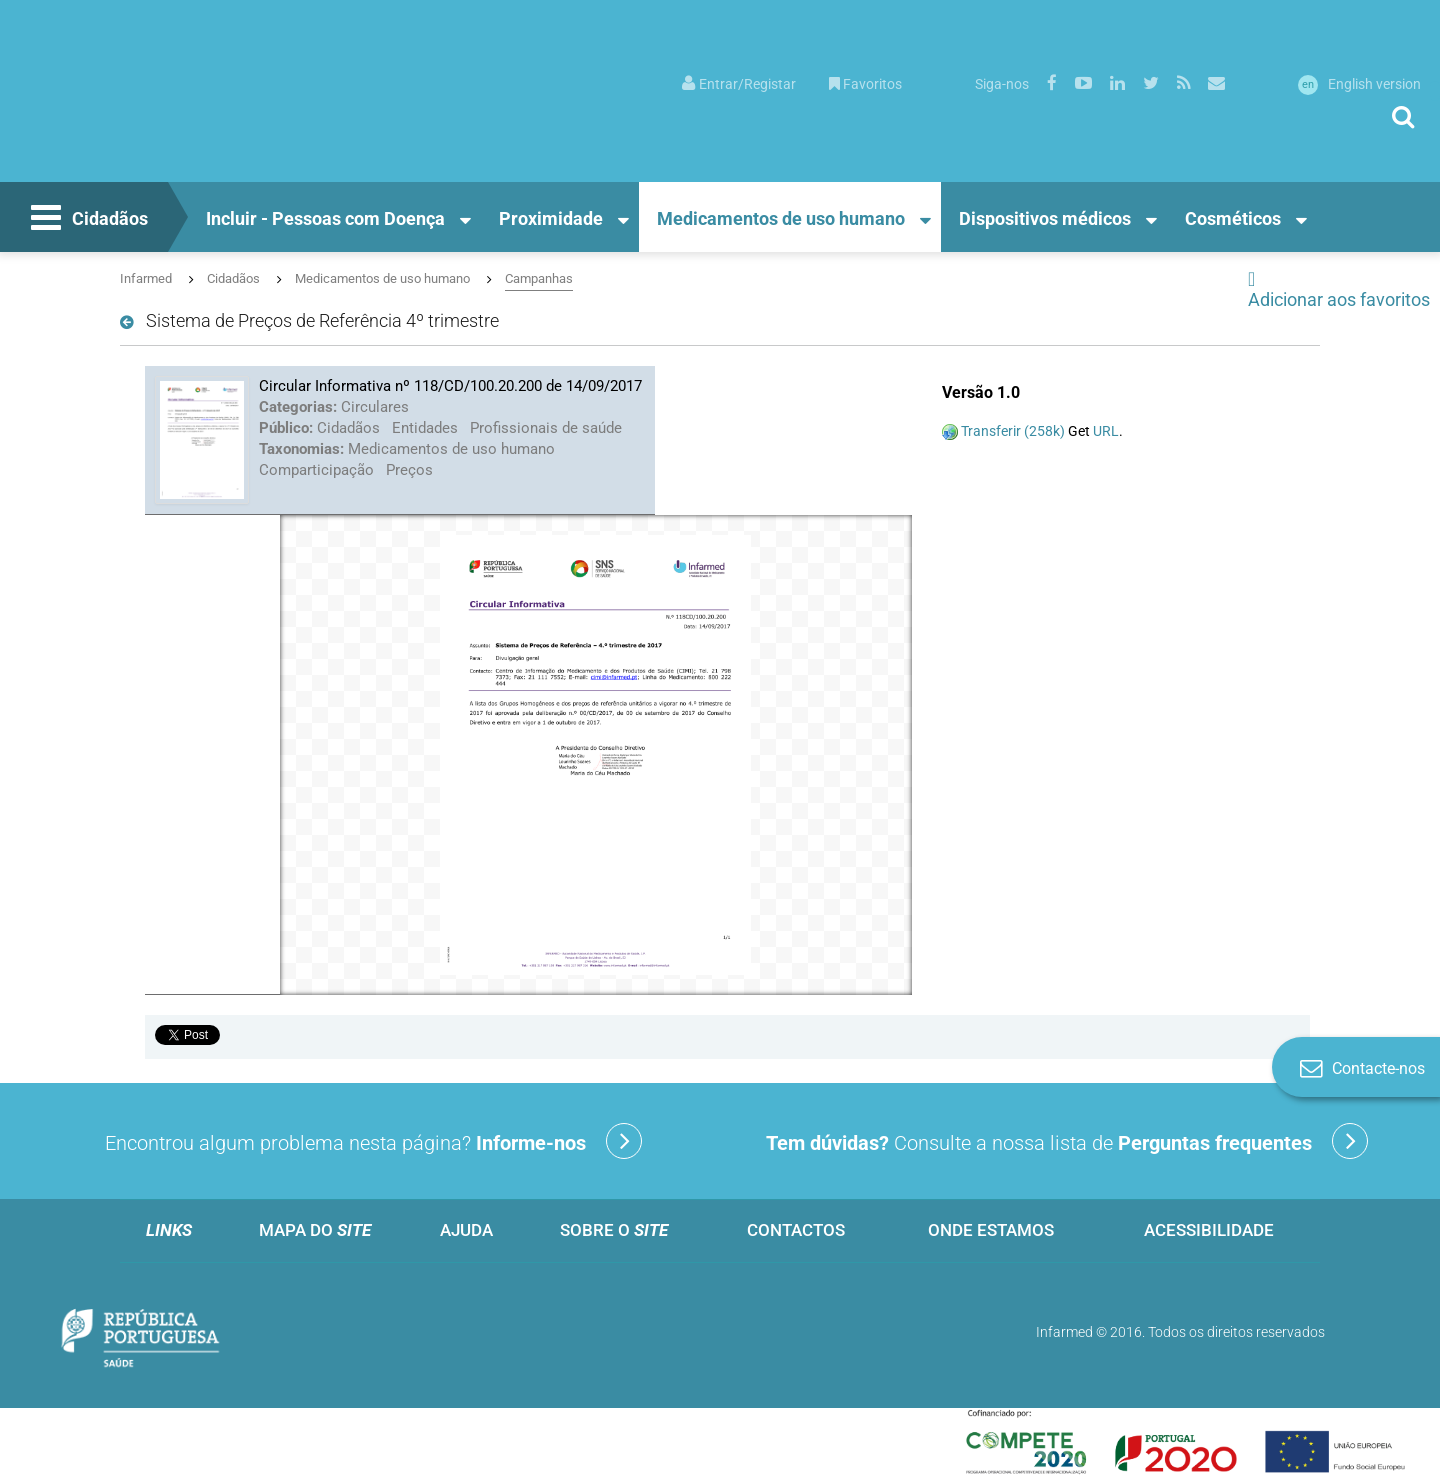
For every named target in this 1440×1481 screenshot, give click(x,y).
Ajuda (466, 1230)
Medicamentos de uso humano (781, 218)
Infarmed (146, 278)
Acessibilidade (1209, 1230)
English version (1359, 84)
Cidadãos (87, 220)
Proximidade (551, 218)
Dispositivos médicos (1045, 218)
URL (1106, 431)
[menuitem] (739, 82)
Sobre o (614, 1230)
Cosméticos (1233, 218)
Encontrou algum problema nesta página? (373, 1141)
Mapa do (315, 1230)
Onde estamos (991, 1230)
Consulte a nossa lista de (1067, 1141)
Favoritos (865, 84)
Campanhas (539, 278)
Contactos (796, 1230)
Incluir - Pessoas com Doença (325, 218)
